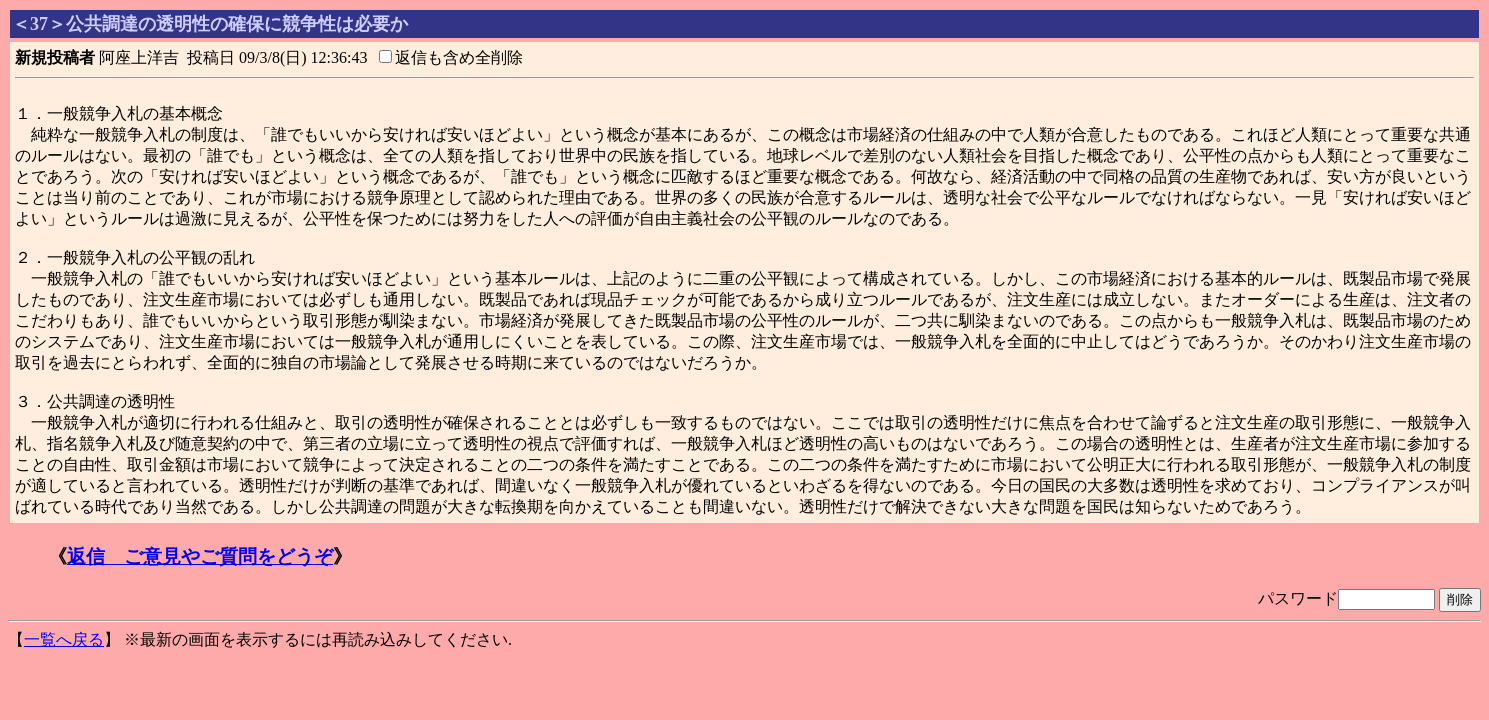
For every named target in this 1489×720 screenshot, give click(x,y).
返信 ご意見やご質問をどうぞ (200, 556)
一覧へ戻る (64, 639)
